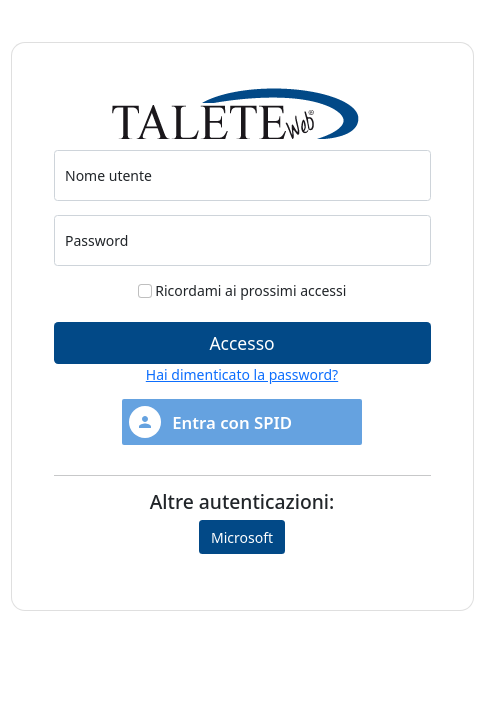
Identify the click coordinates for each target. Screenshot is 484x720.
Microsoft (242, 537)
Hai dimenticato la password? (242, 374)
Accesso (241, 343)
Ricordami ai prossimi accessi (242, 290)
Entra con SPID (210, 422)
